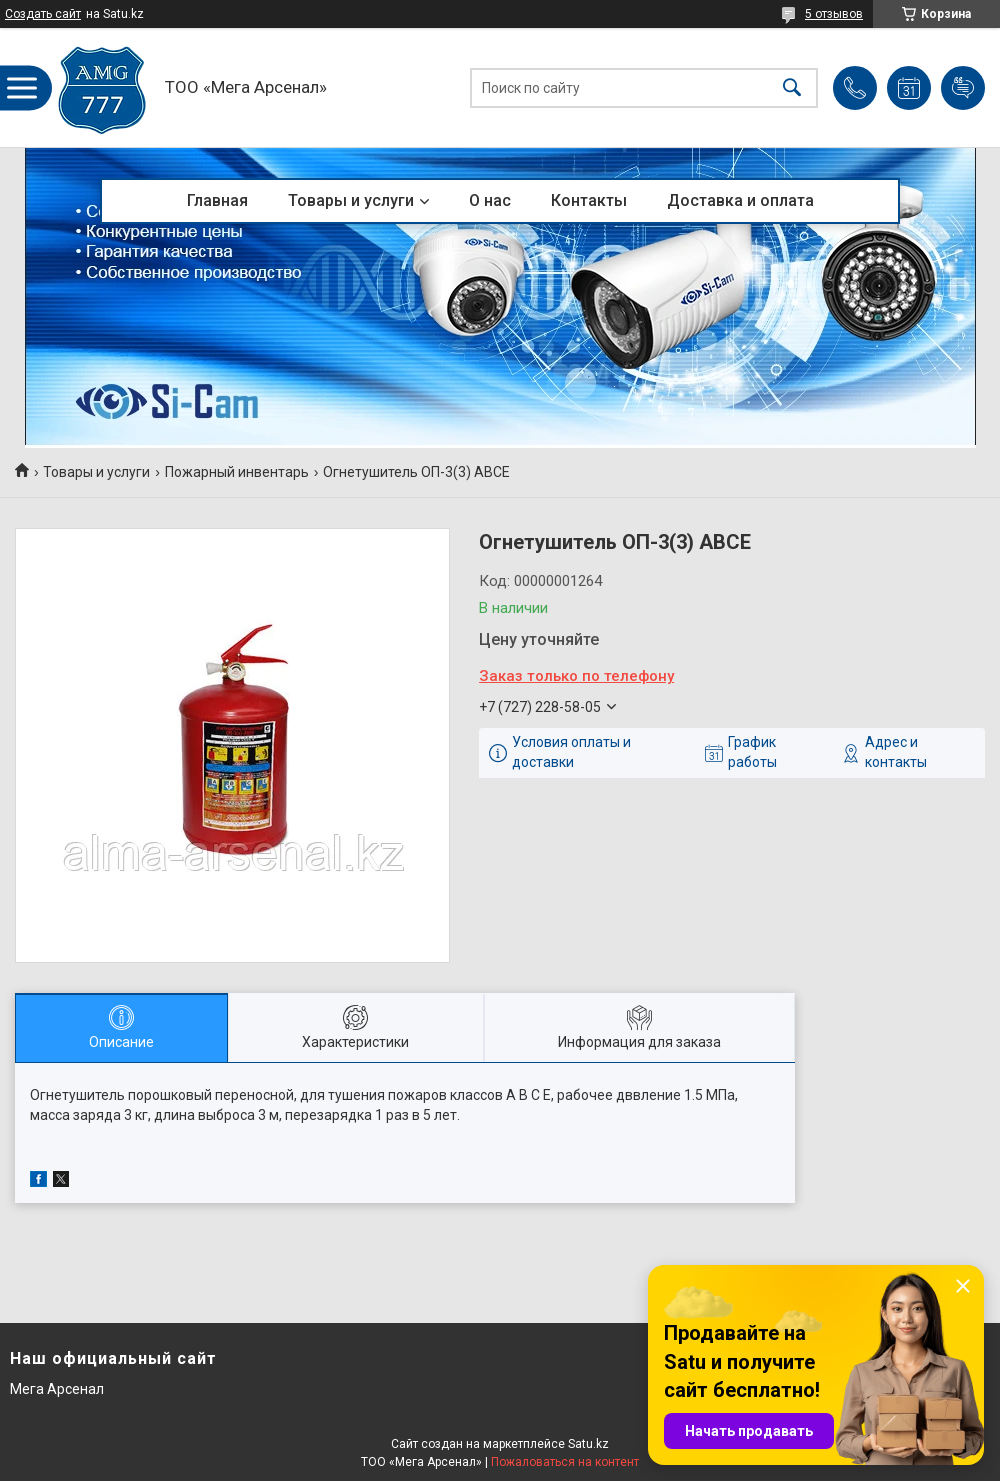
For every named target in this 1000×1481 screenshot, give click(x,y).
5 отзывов (834, 14)
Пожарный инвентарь (237, 472)
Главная (217, 200)
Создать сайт (43, 14)
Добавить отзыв (963, 88)
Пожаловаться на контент (565, 1462)
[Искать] (792, 87)
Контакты (589, 200)
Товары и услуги (351, 200)
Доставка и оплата (740, 200)
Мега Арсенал (57, 1389)
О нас (490, 200)
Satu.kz (588, 1444)
